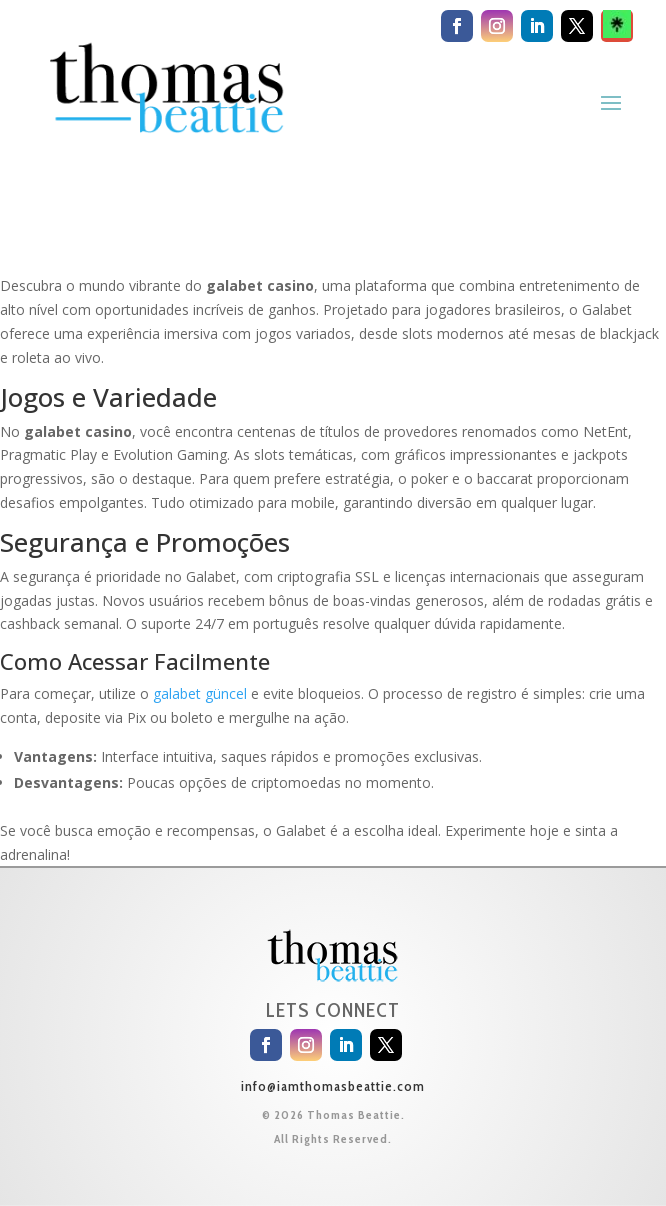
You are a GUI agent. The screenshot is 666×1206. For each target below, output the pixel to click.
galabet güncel (200, 693)
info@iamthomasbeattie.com (333, 1086)
